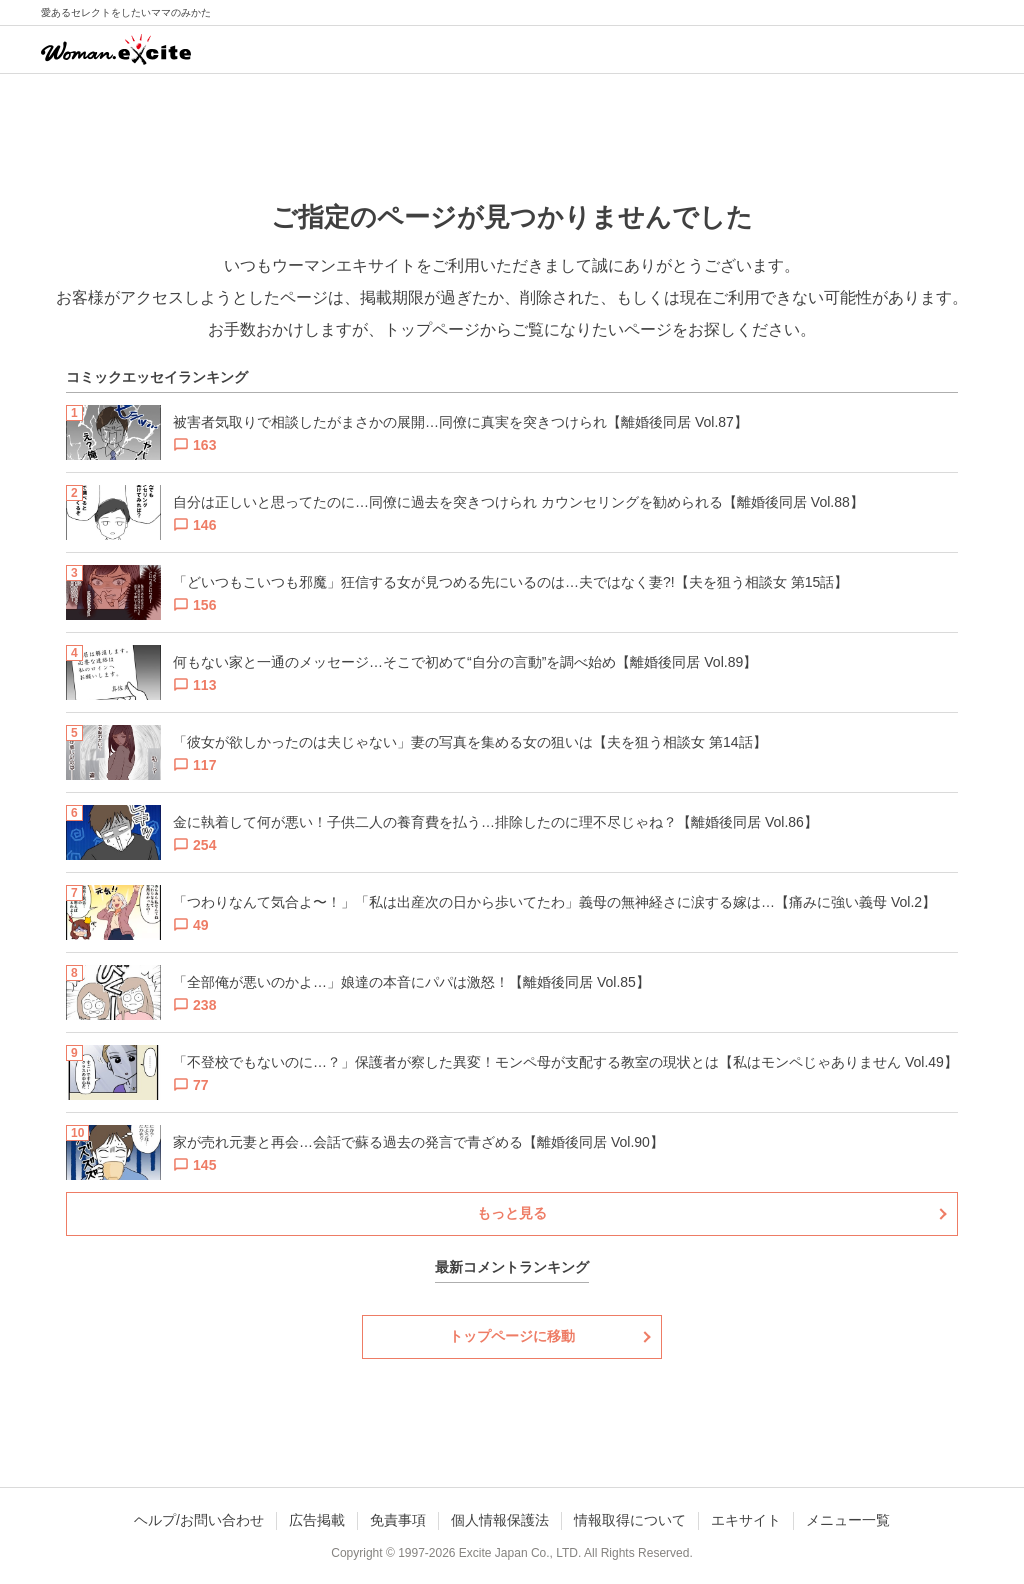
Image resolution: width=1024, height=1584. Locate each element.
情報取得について (630, 1520)
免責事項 (398, 1520)
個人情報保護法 (500, 1520)
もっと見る (512, 1213)
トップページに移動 (512, 1336)
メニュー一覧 (848, 1520)
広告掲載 (317, 1520)
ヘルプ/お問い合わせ (199, 1520)
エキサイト (746, 1520)
